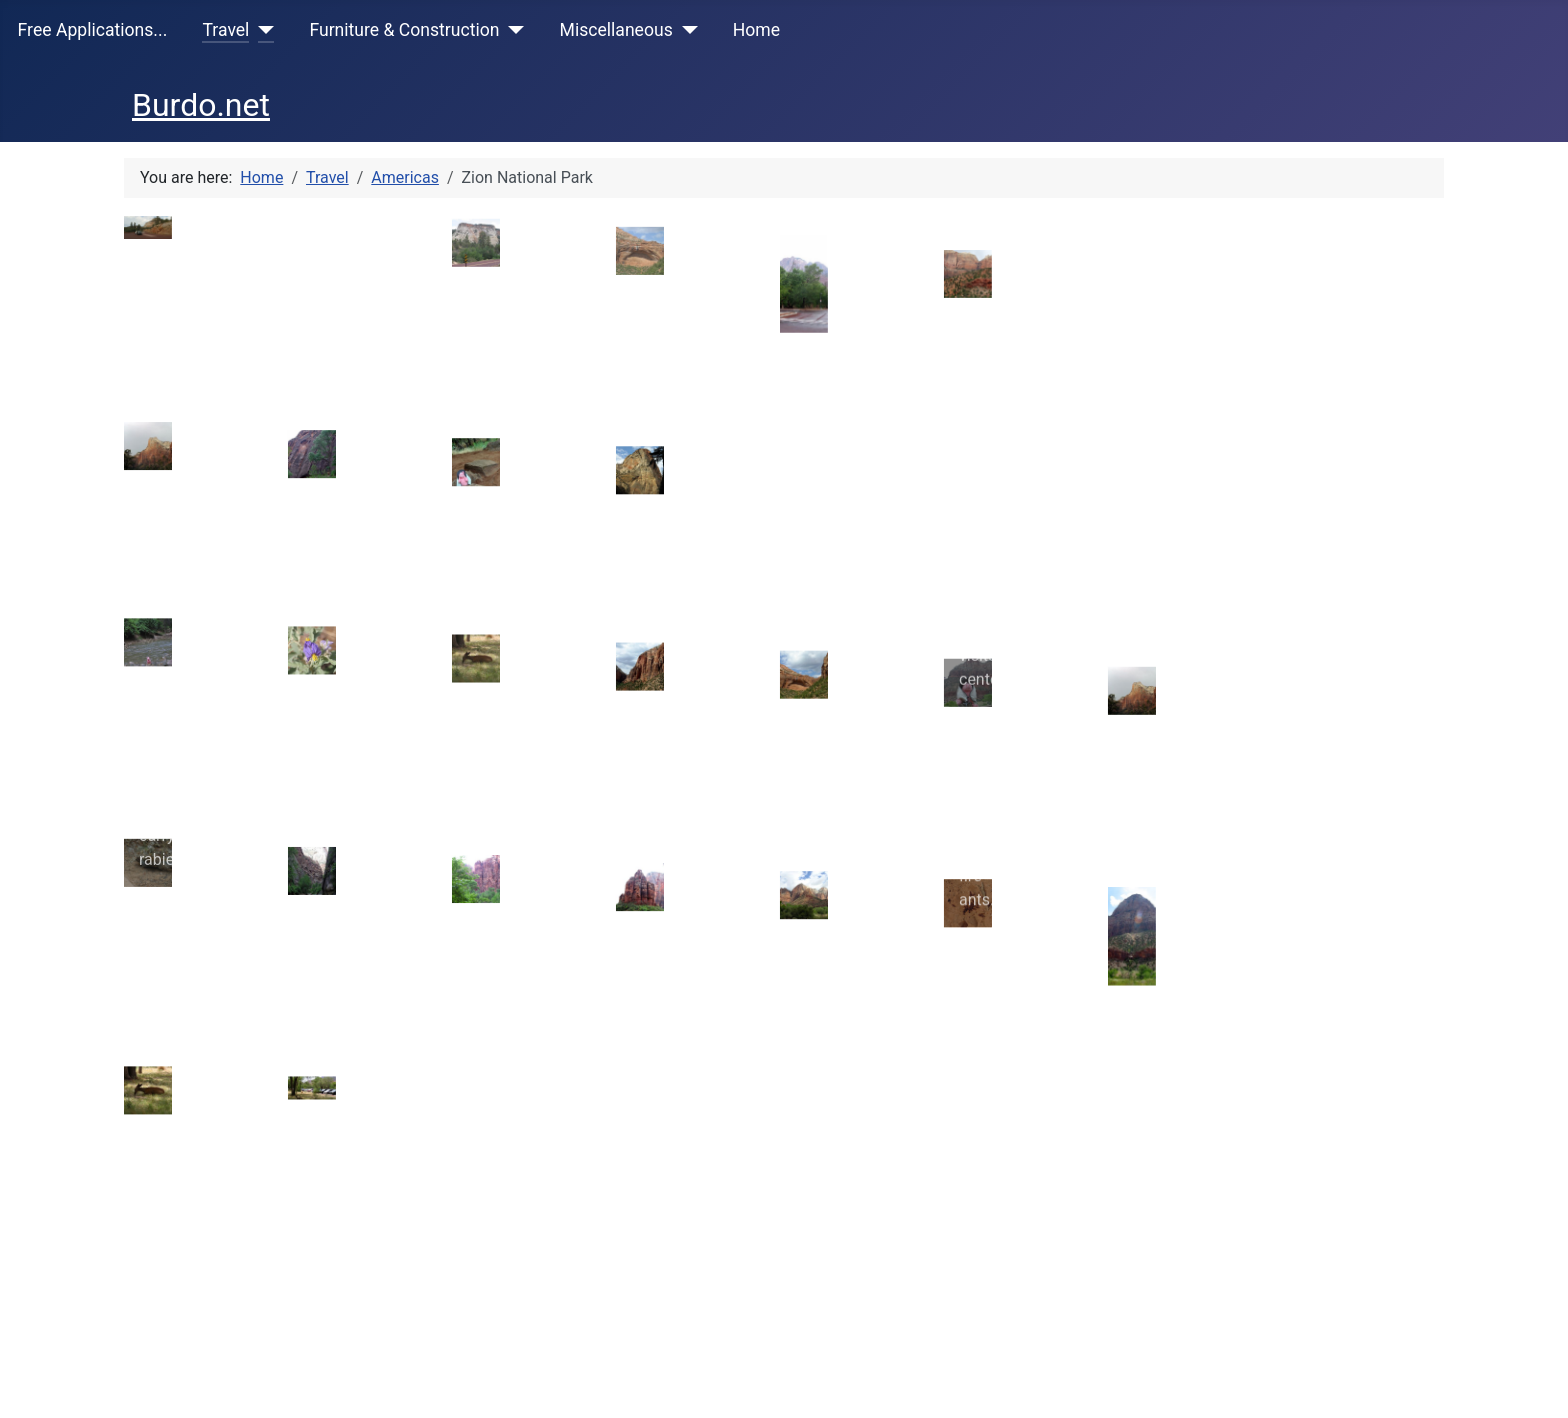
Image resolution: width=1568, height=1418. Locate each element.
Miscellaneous (616, 30)
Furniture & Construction (404, 30)
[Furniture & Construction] (512, 30)
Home (756, 30)
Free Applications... (93, 30)
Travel (225, 30)
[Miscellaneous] (685, 30)
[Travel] (261, 30)
